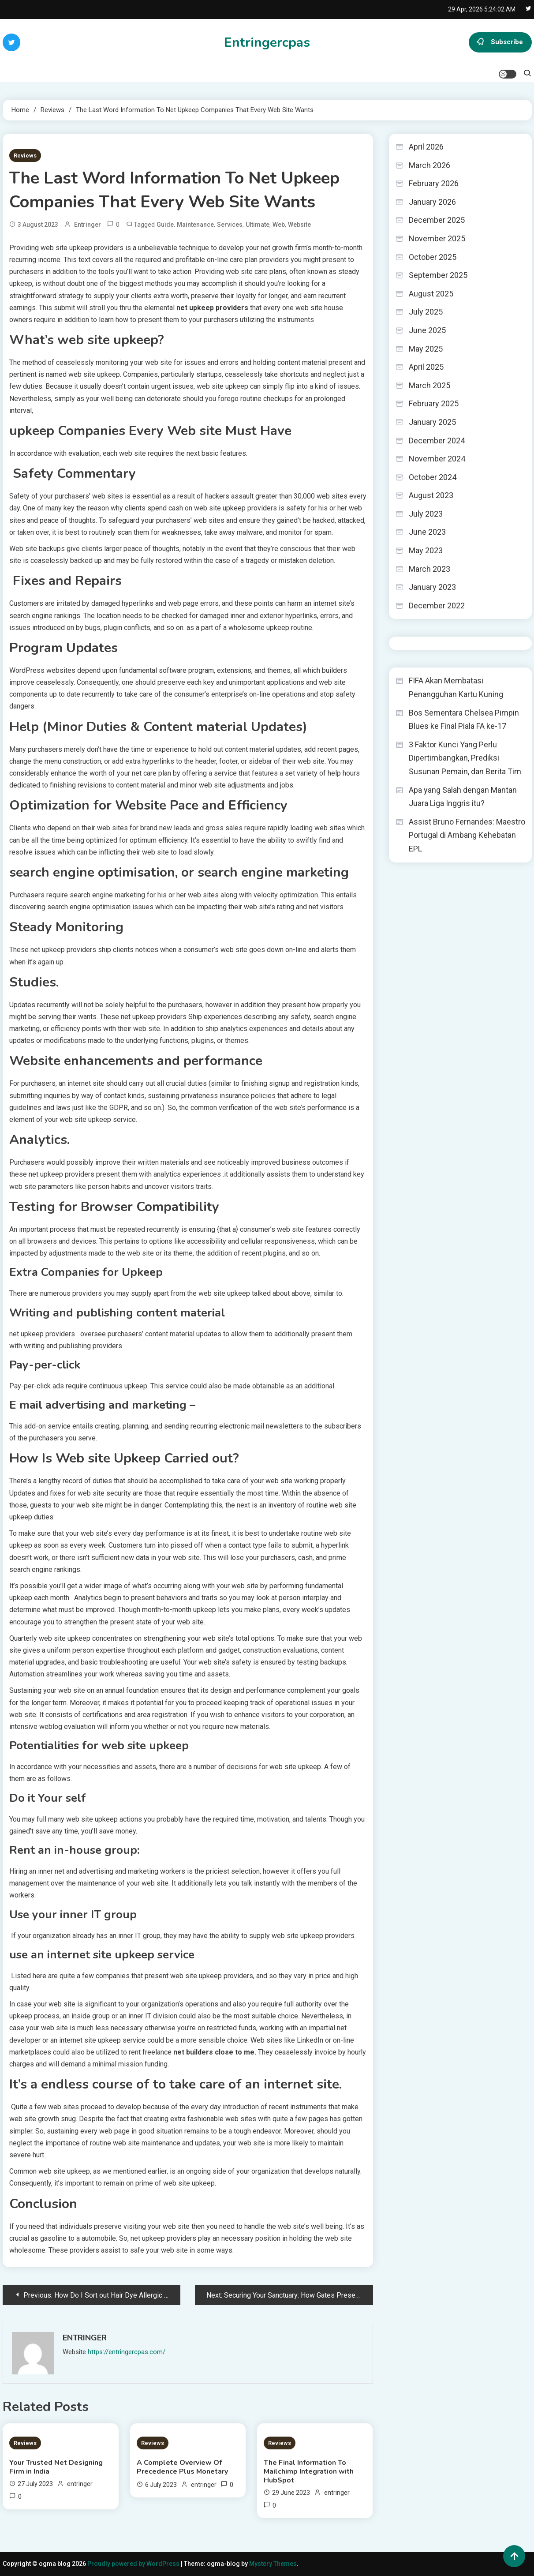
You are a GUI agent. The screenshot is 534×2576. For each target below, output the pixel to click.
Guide (165, 224)
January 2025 (432, 422)
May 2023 (426, 550)
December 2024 (437, 440)
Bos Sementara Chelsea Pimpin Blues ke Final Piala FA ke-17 (464, 719)
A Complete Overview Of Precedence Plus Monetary (182, 2467)
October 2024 (432, 477)
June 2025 (427, 330)
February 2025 (434, 403)
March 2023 (429, 569)
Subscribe (500, 42)
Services (230, 224)
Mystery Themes (273, 2563)
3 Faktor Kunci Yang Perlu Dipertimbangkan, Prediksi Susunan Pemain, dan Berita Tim (465, 758)
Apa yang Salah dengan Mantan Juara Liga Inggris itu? (463, 796)
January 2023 (432, 587)
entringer (87, 224)
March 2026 (429, 165)
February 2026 (434, 183)
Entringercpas (267, 43)
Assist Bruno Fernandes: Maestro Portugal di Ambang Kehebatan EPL (467, 835)
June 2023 (427, 531)
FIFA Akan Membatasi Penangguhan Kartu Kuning (456, 687)
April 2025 (426, 366)
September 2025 (438, 275)
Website (299, 224)
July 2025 (426, 311)
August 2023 (431, 495)
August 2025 (431, 293)
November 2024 (437, 458)
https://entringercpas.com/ (126, 2352)
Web (279, 224)
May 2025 (426, 348)
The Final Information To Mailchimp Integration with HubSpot (309, 2471)
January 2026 (432, 201)
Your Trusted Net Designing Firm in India (56, 2467)
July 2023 (426, 513)
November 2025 (437, 238)
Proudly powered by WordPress (134, 2563)
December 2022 (437, 605)
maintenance (195, 224)
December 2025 (437, 220)
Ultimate (257, 224)
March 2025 (429, 385)
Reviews (25, 155)
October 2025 (432, 257)
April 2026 (426, 146)
